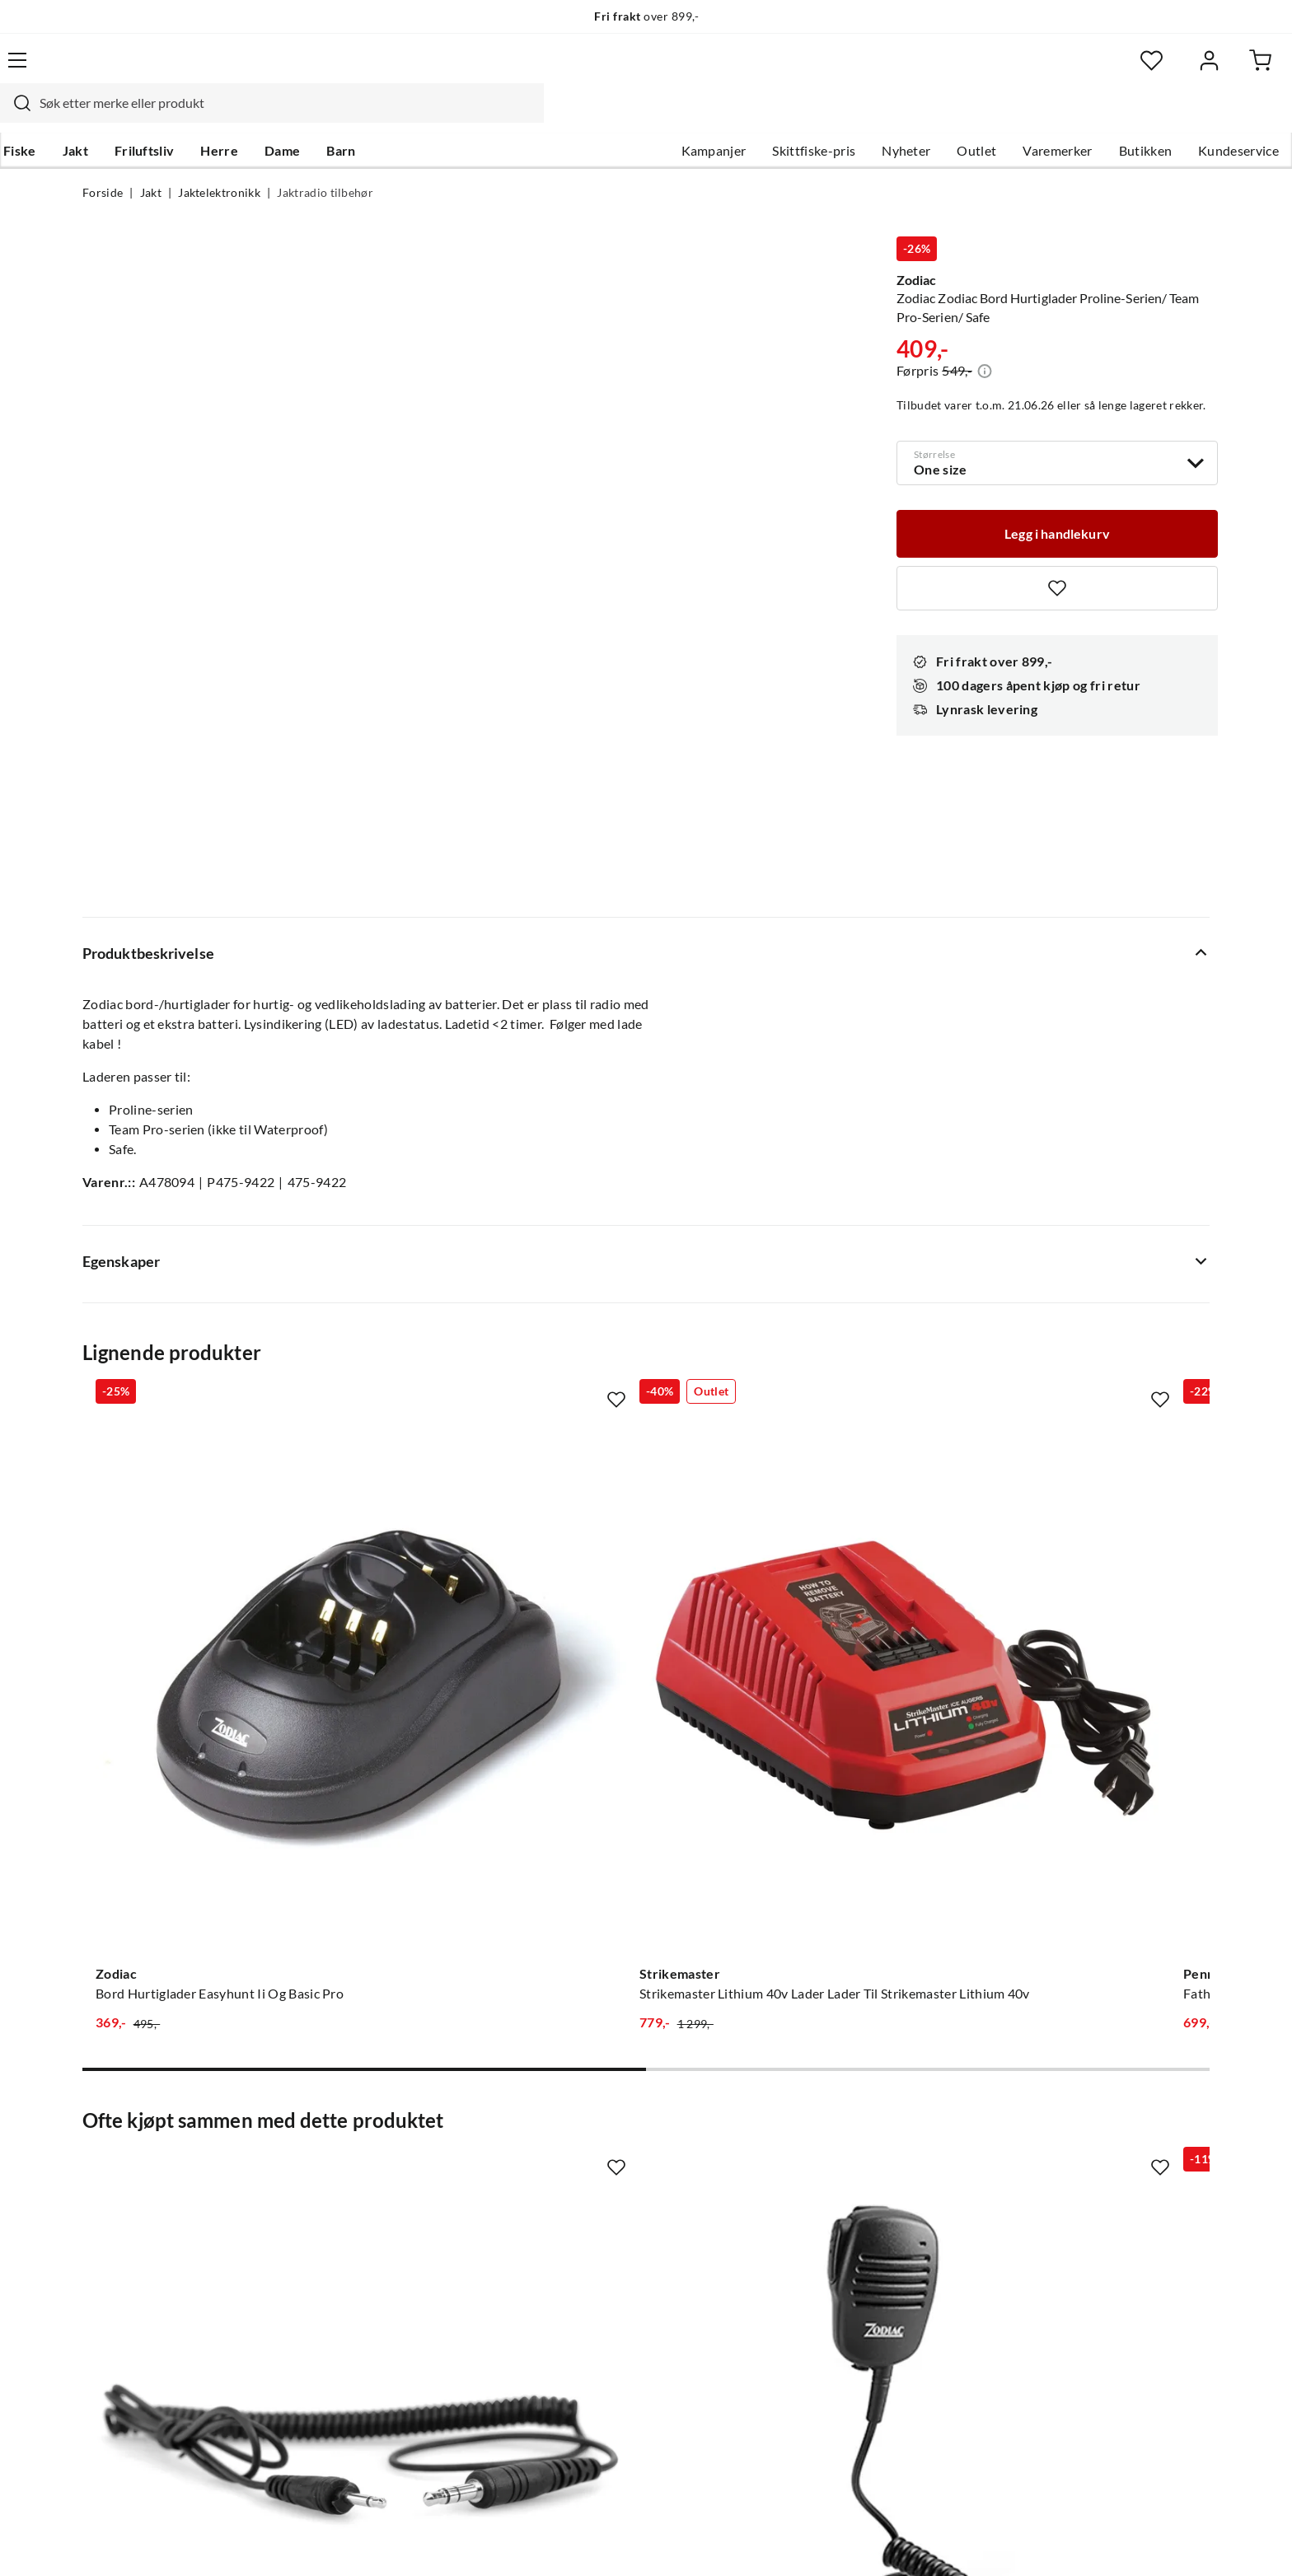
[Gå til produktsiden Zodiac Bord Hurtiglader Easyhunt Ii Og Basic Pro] (208, 1253)
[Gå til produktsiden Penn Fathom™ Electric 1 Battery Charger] (792, 1253)
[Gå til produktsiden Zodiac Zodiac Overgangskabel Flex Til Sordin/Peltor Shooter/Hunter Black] (208, 1758)
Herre (298, 116)
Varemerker (974, 116)
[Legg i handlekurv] (1057, 499)
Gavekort (345, 2153)
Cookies (1188, 2541)
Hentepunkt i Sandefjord (154, 2179)
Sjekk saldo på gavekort (151, 2206)
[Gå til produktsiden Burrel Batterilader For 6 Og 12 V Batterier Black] (1083, 1253)
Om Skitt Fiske (595, 2127)
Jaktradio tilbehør (325, 161)
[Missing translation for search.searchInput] (371, 70)
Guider (103, 2153)
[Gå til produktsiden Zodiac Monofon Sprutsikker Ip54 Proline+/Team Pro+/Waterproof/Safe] (500, 1758)
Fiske (98, 116)
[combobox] (628, 70)
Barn (419, 116)
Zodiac (916, 240)
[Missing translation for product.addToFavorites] (1057, 555)
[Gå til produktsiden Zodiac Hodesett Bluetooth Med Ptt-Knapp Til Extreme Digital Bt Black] (1083, 1758)
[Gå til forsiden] (160, 70)
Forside (102, 161)
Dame (361, 116)
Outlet (894, 116)
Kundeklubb (588, 2311)
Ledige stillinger (598, 2153)
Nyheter (823, 116)
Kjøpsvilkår (1116, 2541)
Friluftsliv (224, 116)
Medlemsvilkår (595, 2338)
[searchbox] (643, 70)
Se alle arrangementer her (627, 2206)
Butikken (1063, 116)
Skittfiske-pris (731, 116)
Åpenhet (577, 2285)
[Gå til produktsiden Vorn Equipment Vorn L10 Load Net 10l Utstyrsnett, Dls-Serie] (792, 1758)
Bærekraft (582, 2258)
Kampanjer (631, 116)
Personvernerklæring (1008, 2541)
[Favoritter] (1049, 70)
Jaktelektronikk (219, 161)
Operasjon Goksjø (605, 2232)
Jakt (154, 116)
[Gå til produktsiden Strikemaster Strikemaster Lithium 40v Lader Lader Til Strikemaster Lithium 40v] (500, 1253)
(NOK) (117, 2541)
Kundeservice (1156, 116)
